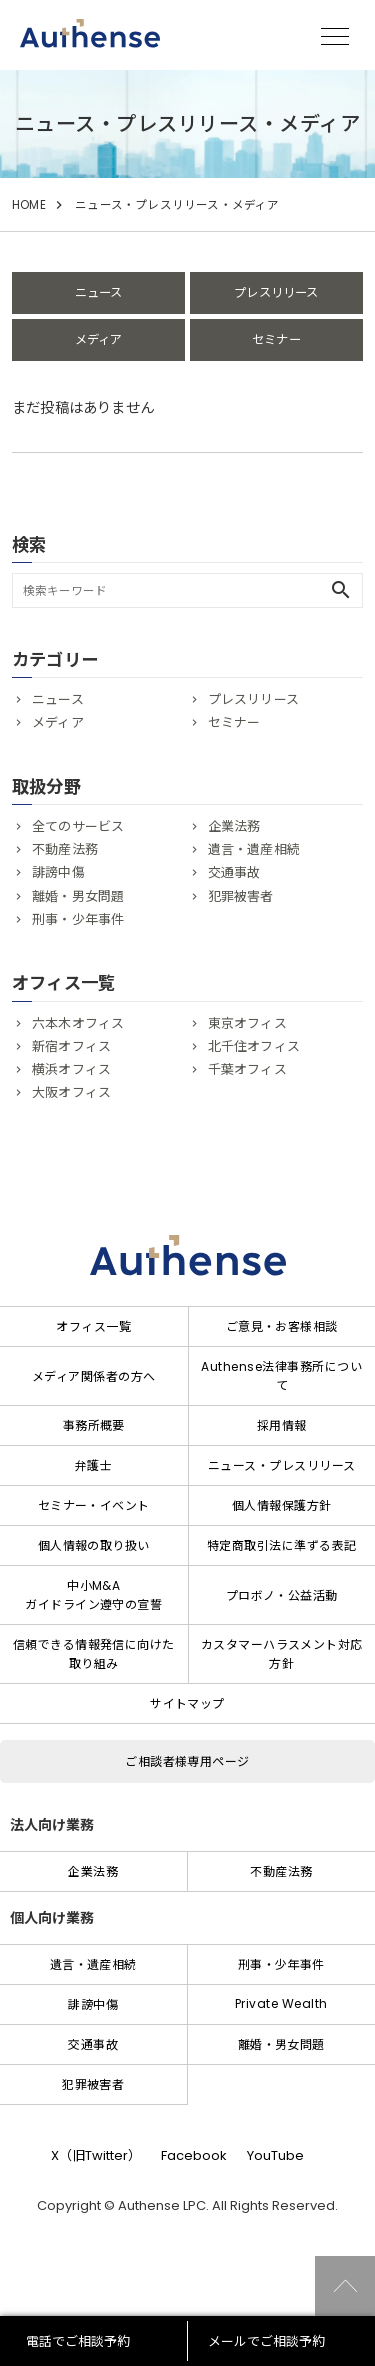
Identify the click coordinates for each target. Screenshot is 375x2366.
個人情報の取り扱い (94, 1545)
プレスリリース (276, 292)
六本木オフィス (78, 1023)
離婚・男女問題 (78, 896)
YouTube (275, 2155)
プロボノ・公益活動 (282, 1595)
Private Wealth (281, 2003)
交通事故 (234, 872)
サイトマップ (187, 1703)
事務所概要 (94, 1425)
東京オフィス (247, 1023)
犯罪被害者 (241, 896)
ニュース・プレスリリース (282, 1465)
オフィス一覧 (93, 1326)
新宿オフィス (71, 1046)
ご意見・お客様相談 (282, 1326)
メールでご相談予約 (266, 2341)
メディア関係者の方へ (94, 1376)
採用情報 (282, 1425)
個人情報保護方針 (282, 1505)
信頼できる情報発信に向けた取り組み (94, 1654)
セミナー (276, 339)
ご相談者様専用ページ (187, 1761)
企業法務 (234, 826)
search (341, 590)
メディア (99, 339)
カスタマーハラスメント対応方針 (282, 1654)
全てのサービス (78, 826)
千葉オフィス (247, 1069)
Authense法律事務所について (281, 1376)
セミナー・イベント (94, 1505)
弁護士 (93, 1465)
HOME (29, 205)
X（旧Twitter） (96, 2155)
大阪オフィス (71, 1092)
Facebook (194, 2155)
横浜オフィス (71, 1069)
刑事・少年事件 (78, 919)
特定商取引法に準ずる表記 (282, 1545)
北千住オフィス (254, 1046)
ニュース (99, 292)
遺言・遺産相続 (254, 849)
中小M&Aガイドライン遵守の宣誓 (93, 1595)
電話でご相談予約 (78, 2341)
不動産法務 (65, 849)
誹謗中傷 (58, 872)
